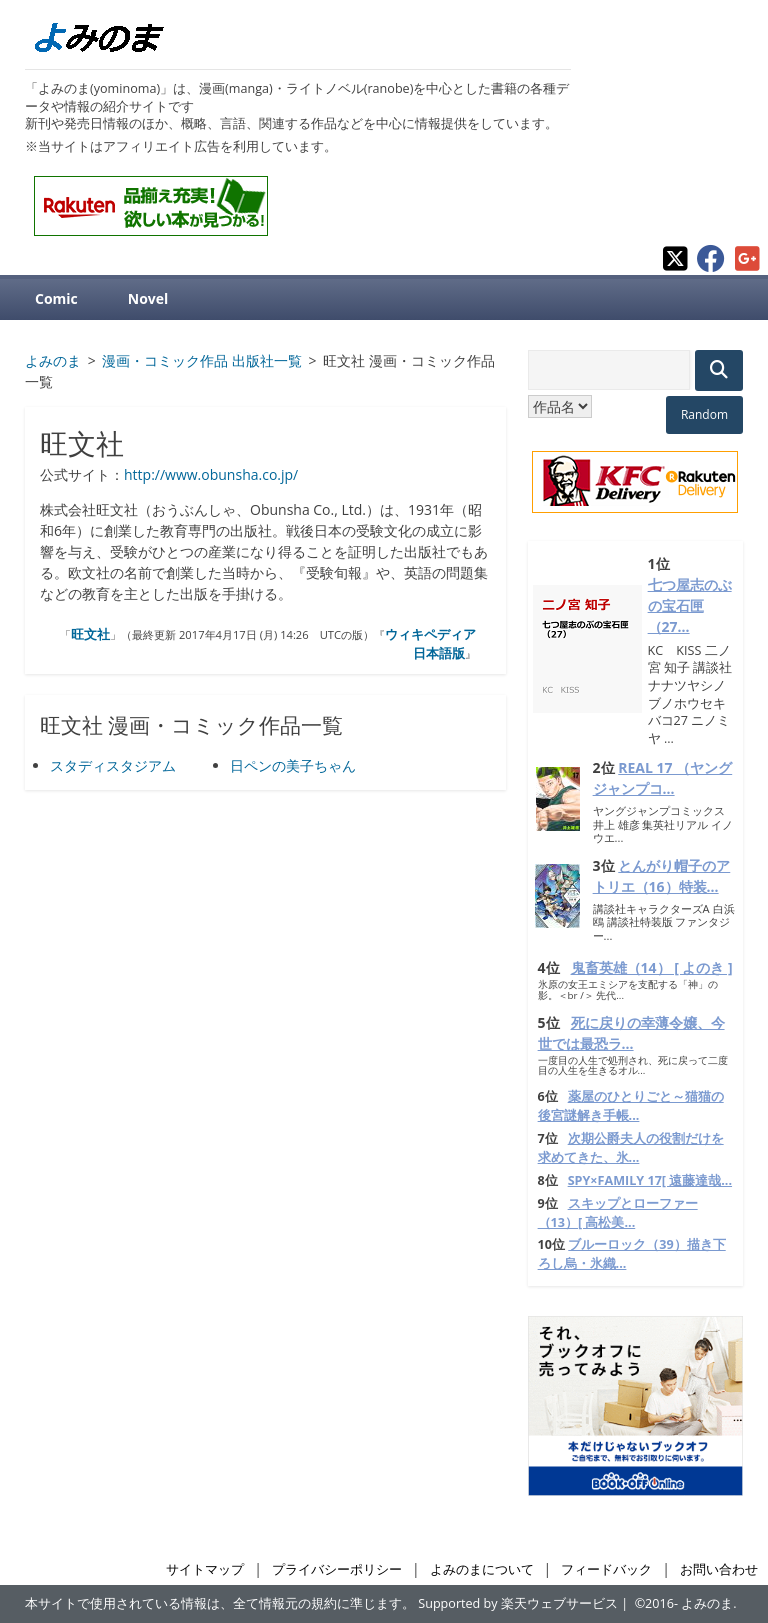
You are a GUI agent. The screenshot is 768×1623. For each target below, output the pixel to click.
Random (704, 414)
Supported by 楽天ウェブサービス (518, 1603)
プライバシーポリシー (337, 1569)
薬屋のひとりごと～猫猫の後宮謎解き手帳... (631, 1106)
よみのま (707, 1603)
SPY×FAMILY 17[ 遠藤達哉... (650, 1180)
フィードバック (606, 1569)
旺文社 (90, 634)
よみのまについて (482, 1569)
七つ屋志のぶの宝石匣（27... (690, 605)
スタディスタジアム (113, 765)
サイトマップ (205, 1569)
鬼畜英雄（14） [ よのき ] (652, 967)
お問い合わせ (719, 1569)
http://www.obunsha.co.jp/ (211, 474)
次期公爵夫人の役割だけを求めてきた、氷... (631, 1148)
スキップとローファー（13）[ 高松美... (618, 1213)
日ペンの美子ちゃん (293, 765)
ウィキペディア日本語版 (430, 644)
